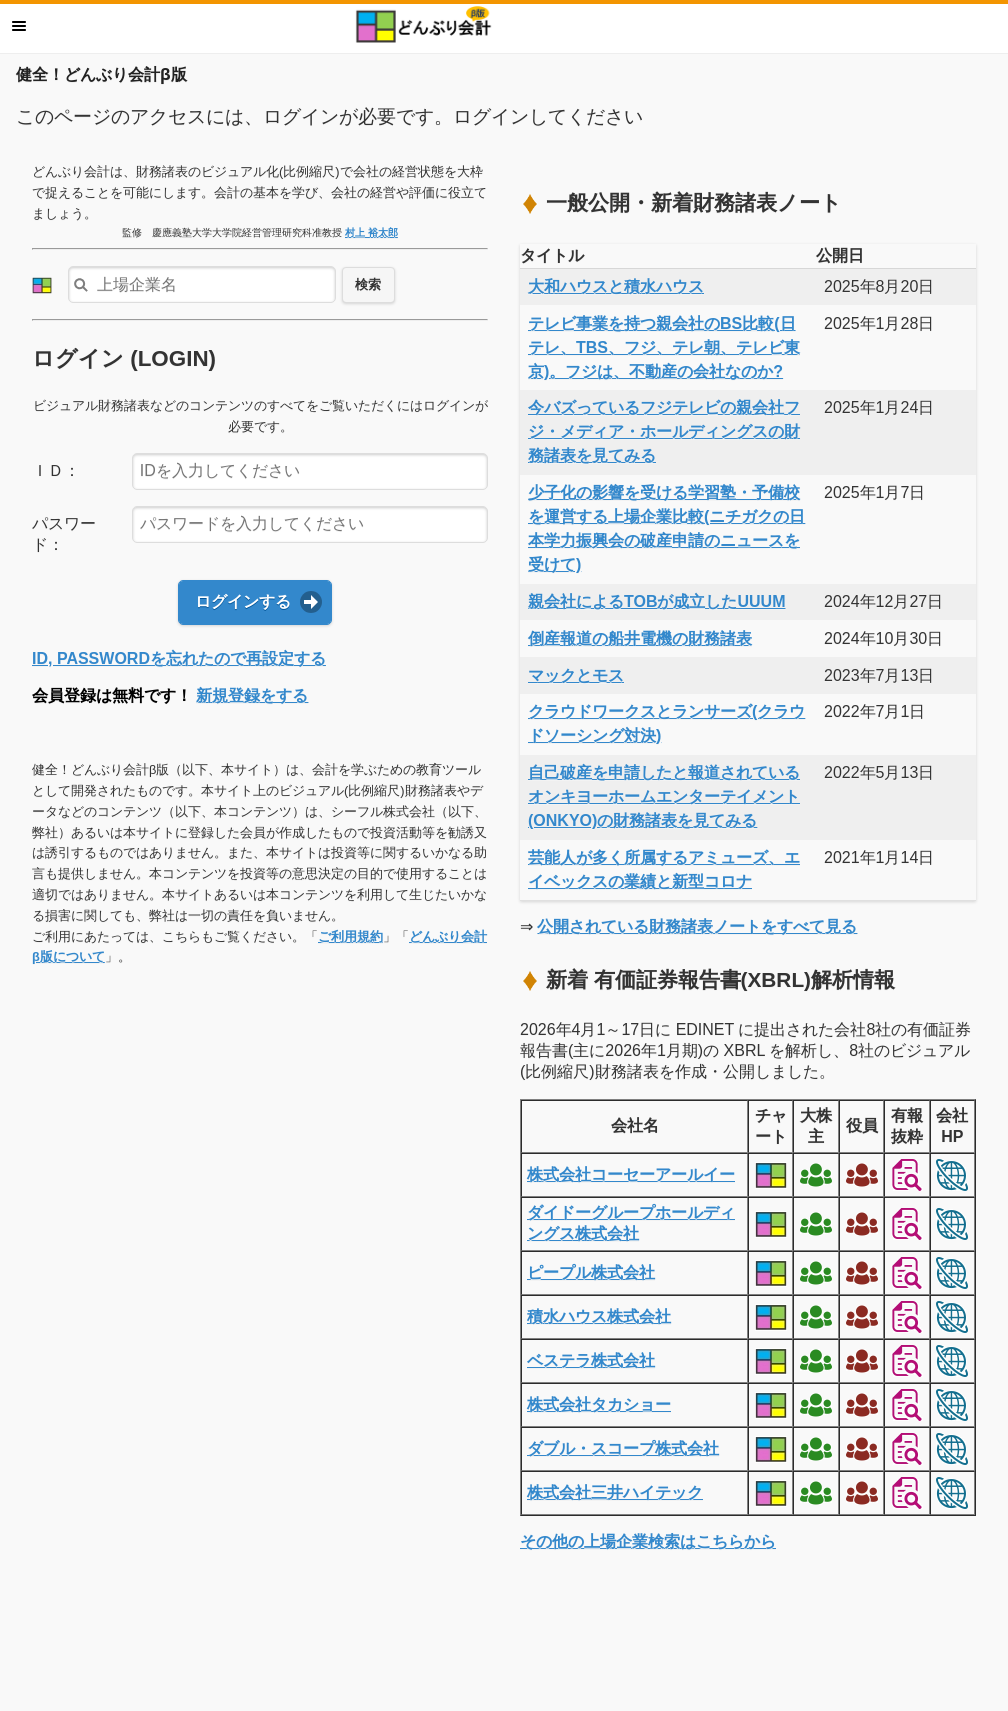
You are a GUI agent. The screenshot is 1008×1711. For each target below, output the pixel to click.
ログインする (243, 601)
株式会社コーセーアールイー (631, 1174)
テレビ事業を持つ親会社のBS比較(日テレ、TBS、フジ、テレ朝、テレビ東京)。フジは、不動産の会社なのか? (664, 347)
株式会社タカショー (599, 1404)
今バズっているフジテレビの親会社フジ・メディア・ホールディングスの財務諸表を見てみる (664, 431)
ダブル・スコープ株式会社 (623, 1448)
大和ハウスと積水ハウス (616, 286)
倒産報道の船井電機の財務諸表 (640, 638)
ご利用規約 (350, 936)
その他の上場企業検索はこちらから (648, 1541)
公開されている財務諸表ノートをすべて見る (697, 926)
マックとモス (576, 675)
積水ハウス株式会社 (599, 1316)
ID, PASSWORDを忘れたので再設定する (179, 658)
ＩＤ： (56, 470)
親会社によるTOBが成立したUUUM (656, 601)
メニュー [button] (19, 26)
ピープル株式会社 (591, 1272)
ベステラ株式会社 (591, 1360)
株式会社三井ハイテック (615, 1492)
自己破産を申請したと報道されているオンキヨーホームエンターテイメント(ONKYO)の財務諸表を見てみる (664, 796)
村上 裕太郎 (371, 232)
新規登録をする (252, 695)
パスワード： (64, 534)
